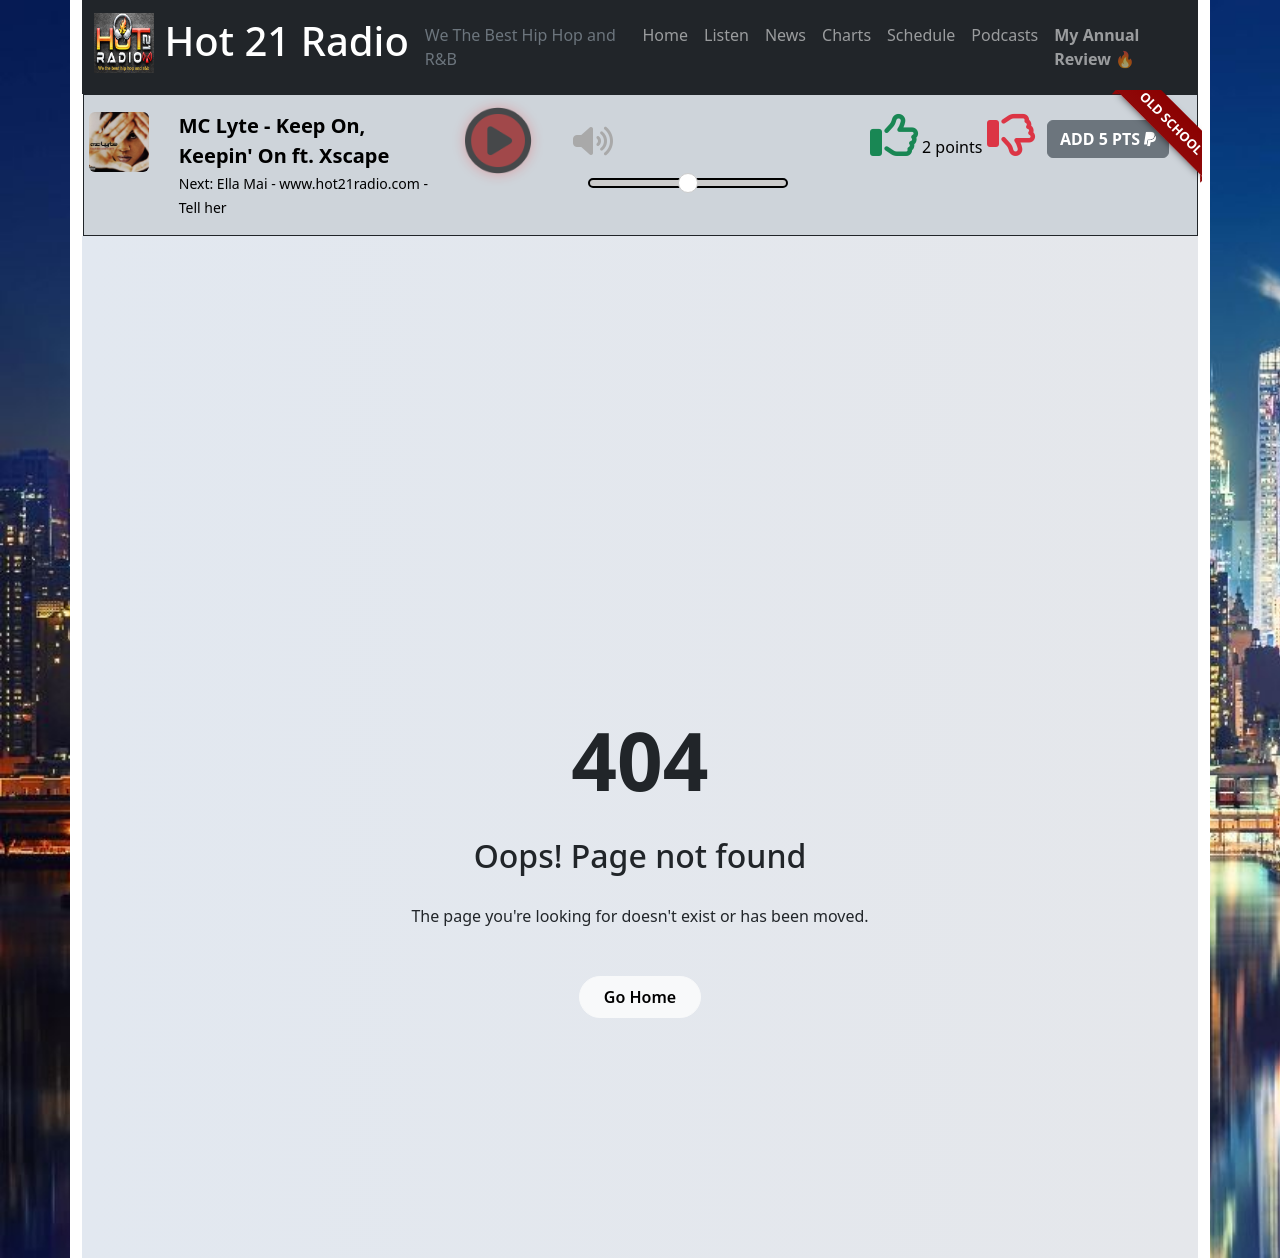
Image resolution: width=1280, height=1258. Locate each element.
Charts (846, 35)
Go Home (640, 997)
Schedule (921, 35)
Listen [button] (726, 35)
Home (666, 35)
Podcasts (1004, 35)
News (785, 35)
